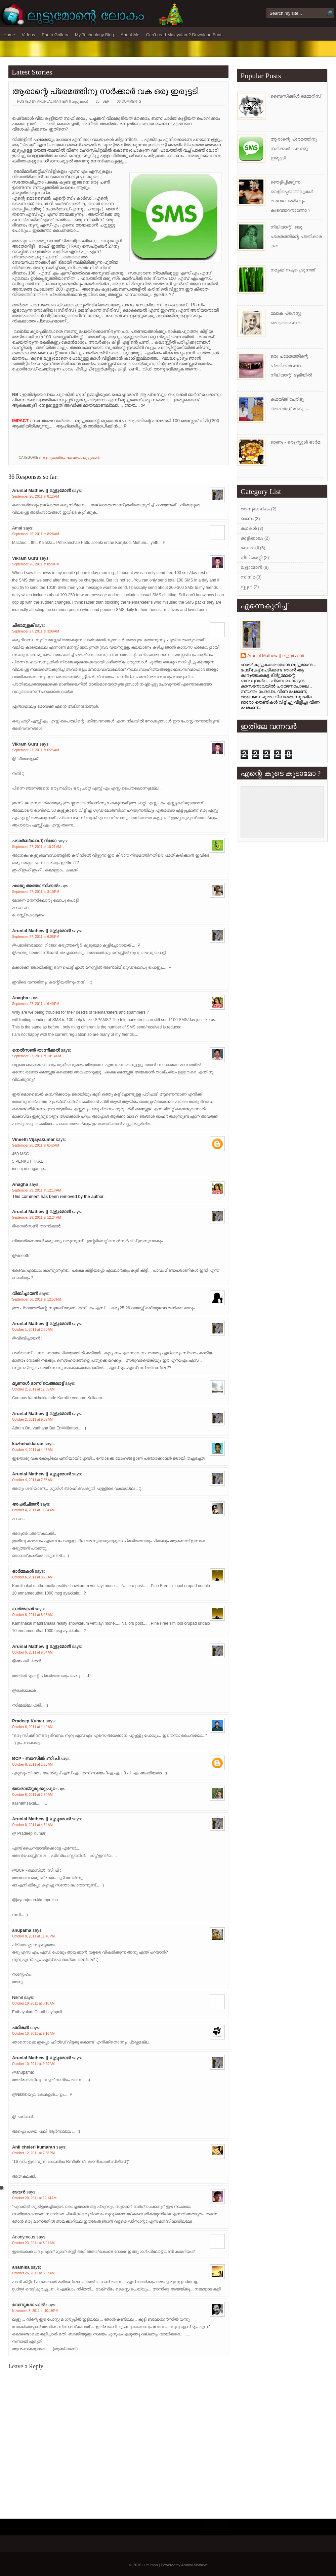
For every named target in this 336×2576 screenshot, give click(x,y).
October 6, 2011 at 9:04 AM (32, 1652)
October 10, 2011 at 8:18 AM (33, 2003)
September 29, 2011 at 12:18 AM (36, 1190)
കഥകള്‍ (249, 528)
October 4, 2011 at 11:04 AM (33, 1510)
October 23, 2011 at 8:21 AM (33, 2243)
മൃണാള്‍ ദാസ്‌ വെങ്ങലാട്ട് (38, 1383)
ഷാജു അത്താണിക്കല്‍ (35, 885)
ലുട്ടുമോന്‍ (91, 457)
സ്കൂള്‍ (246, 586)
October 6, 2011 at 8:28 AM (32, 1615)
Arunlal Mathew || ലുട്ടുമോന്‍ (41, 490)
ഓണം (247, 518)
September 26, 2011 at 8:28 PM (35, 564)
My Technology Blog (94, 34)
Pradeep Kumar (28, 1720)
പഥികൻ (20, 2027)
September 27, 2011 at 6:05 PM (35, 937)
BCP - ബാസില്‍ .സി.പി (35, 1758)
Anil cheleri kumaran (33, 2147)
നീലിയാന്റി (251, 557)
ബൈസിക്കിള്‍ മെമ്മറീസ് (295, 96)
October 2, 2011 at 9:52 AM (32, 1419)
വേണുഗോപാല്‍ (28, 2304)
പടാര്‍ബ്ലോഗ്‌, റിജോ (34, 840)
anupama (21, 1930)
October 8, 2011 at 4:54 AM (32, 1825)
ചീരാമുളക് (23, 625)
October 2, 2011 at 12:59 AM (33, 1389)
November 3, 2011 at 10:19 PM (35, 2311)
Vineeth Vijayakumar (33, 1139)
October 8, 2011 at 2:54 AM (32, 1795)
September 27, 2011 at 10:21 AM (36, 847)
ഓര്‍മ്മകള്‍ (23, 1571)
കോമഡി (74, 457)
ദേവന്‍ (18, 2191)
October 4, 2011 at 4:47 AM (32, 1450)
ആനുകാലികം (53, 457)
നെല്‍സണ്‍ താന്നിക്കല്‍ (36, 1050)
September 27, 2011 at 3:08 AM (35, 631)
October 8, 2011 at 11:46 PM (33, 1936)
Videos (28, 34)
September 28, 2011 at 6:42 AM (35, 1145)
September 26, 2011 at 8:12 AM (35, 496)
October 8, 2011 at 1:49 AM (32, 1727)
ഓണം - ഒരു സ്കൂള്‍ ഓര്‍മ (295, 442)
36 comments (129, 101)
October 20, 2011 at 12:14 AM (34, 2198)
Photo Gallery (55, 34)
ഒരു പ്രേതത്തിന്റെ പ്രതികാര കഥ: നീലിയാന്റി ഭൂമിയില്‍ (291, 365)
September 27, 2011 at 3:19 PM (35, 892)
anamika (21, 2267)
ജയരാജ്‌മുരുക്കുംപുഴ (33, 1788)
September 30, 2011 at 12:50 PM (36, 1299)
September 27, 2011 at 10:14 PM (36, 1056)
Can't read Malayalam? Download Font (183, 34)
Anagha (20, 997)
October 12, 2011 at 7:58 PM (33, 2153)
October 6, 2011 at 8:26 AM (32, 1577)
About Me (130, 34)
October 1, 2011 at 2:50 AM (32, 1329)
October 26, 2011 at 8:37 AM (33, 2273)
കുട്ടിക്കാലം (252, 538)
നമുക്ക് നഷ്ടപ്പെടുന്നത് (292, 269)
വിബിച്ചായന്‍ (25, 1293)
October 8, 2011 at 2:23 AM (32, 1764)
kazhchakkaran (27, 1443)
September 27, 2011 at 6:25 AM (35, 750)
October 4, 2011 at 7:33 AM (32, 1480)
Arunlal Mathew (194, 2565)
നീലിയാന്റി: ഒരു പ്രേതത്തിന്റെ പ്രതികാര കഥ (296, 236)
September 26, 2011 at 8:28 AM (35, 534)
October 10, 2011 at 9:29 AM (33, 2064)
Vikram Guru (25, 558)
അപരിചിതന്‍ (25, 1504)
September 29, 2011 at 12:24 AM (36, 1217)
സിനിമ (248, 576)
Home (9, 34)
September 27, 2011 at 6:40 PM (35, 1004)
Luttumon (150, 2565)
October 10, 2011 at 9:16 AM (33, 2033)
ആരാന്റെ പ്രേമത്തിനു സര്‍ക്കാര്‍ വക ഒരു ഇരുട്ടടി (105, 91)
